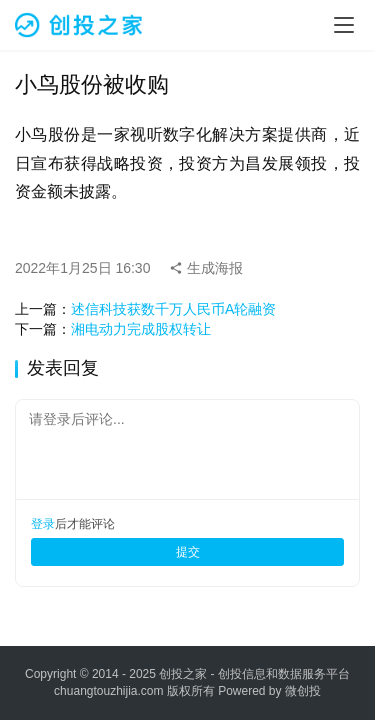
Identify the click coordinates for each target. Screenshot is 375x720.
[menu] (344, 25)
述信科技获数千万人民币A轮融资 (173, 309)
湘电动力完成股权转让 (141, 329)
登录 (43, 524)
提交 (188, 552)
